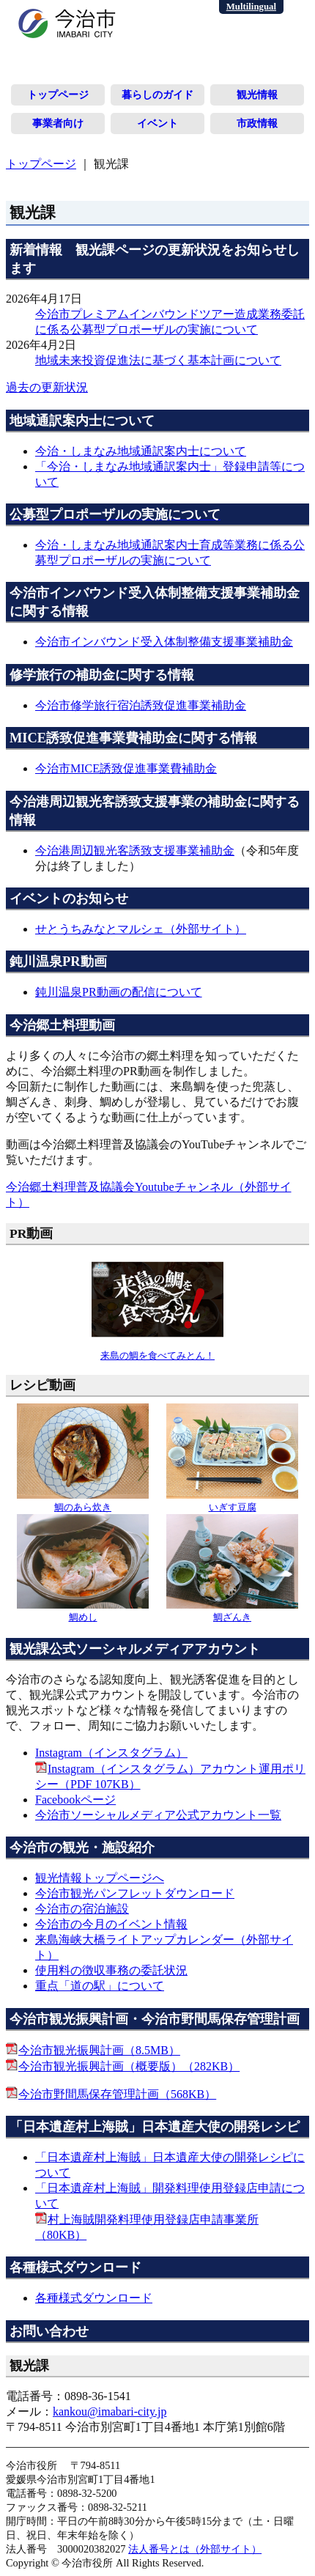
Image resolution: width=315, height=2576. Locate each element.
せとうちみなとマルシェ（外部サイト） (140, 929)
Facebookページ (75, 1799)
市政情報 (257, 123)
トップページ (58, 94)
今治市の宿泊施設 (82, 1909)
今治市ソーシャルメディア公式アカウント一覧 (158, 1815)
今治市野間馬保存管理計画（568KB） (117, 2094)
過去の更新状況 (47, 387)
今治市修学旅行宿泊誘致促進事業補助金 (140, 705)
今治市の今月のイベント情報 (111, 1924)
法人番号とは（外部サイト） (195, 2549)
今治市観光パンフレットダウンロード (134, 1893)
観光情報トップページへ (99, 1878)
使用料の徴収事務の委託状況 (111, 1970)
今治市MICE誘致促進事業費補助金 (126, 768)
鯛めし (83, 1612)
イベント (157, 123)
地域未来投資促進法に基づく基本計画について (158, 360)
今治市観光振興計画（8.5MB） (99, 2050)
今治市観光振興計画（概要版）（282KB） (129, 2066)
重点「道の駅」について (99, 1985)
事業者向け (58, 123)
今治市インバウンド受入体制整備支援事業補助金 (164, 641)
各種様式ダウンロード (93, 2298)
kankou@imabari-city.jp (109, 2411)
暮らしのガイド (157, 94)
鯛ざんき (232, 1612)
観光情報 (257, 94)
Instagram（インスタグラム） (111, 1752)
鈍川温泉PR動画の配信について (118, 992)
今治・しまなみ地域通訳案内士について (140, 451)
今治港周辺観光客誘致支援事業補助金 (134, 850)
